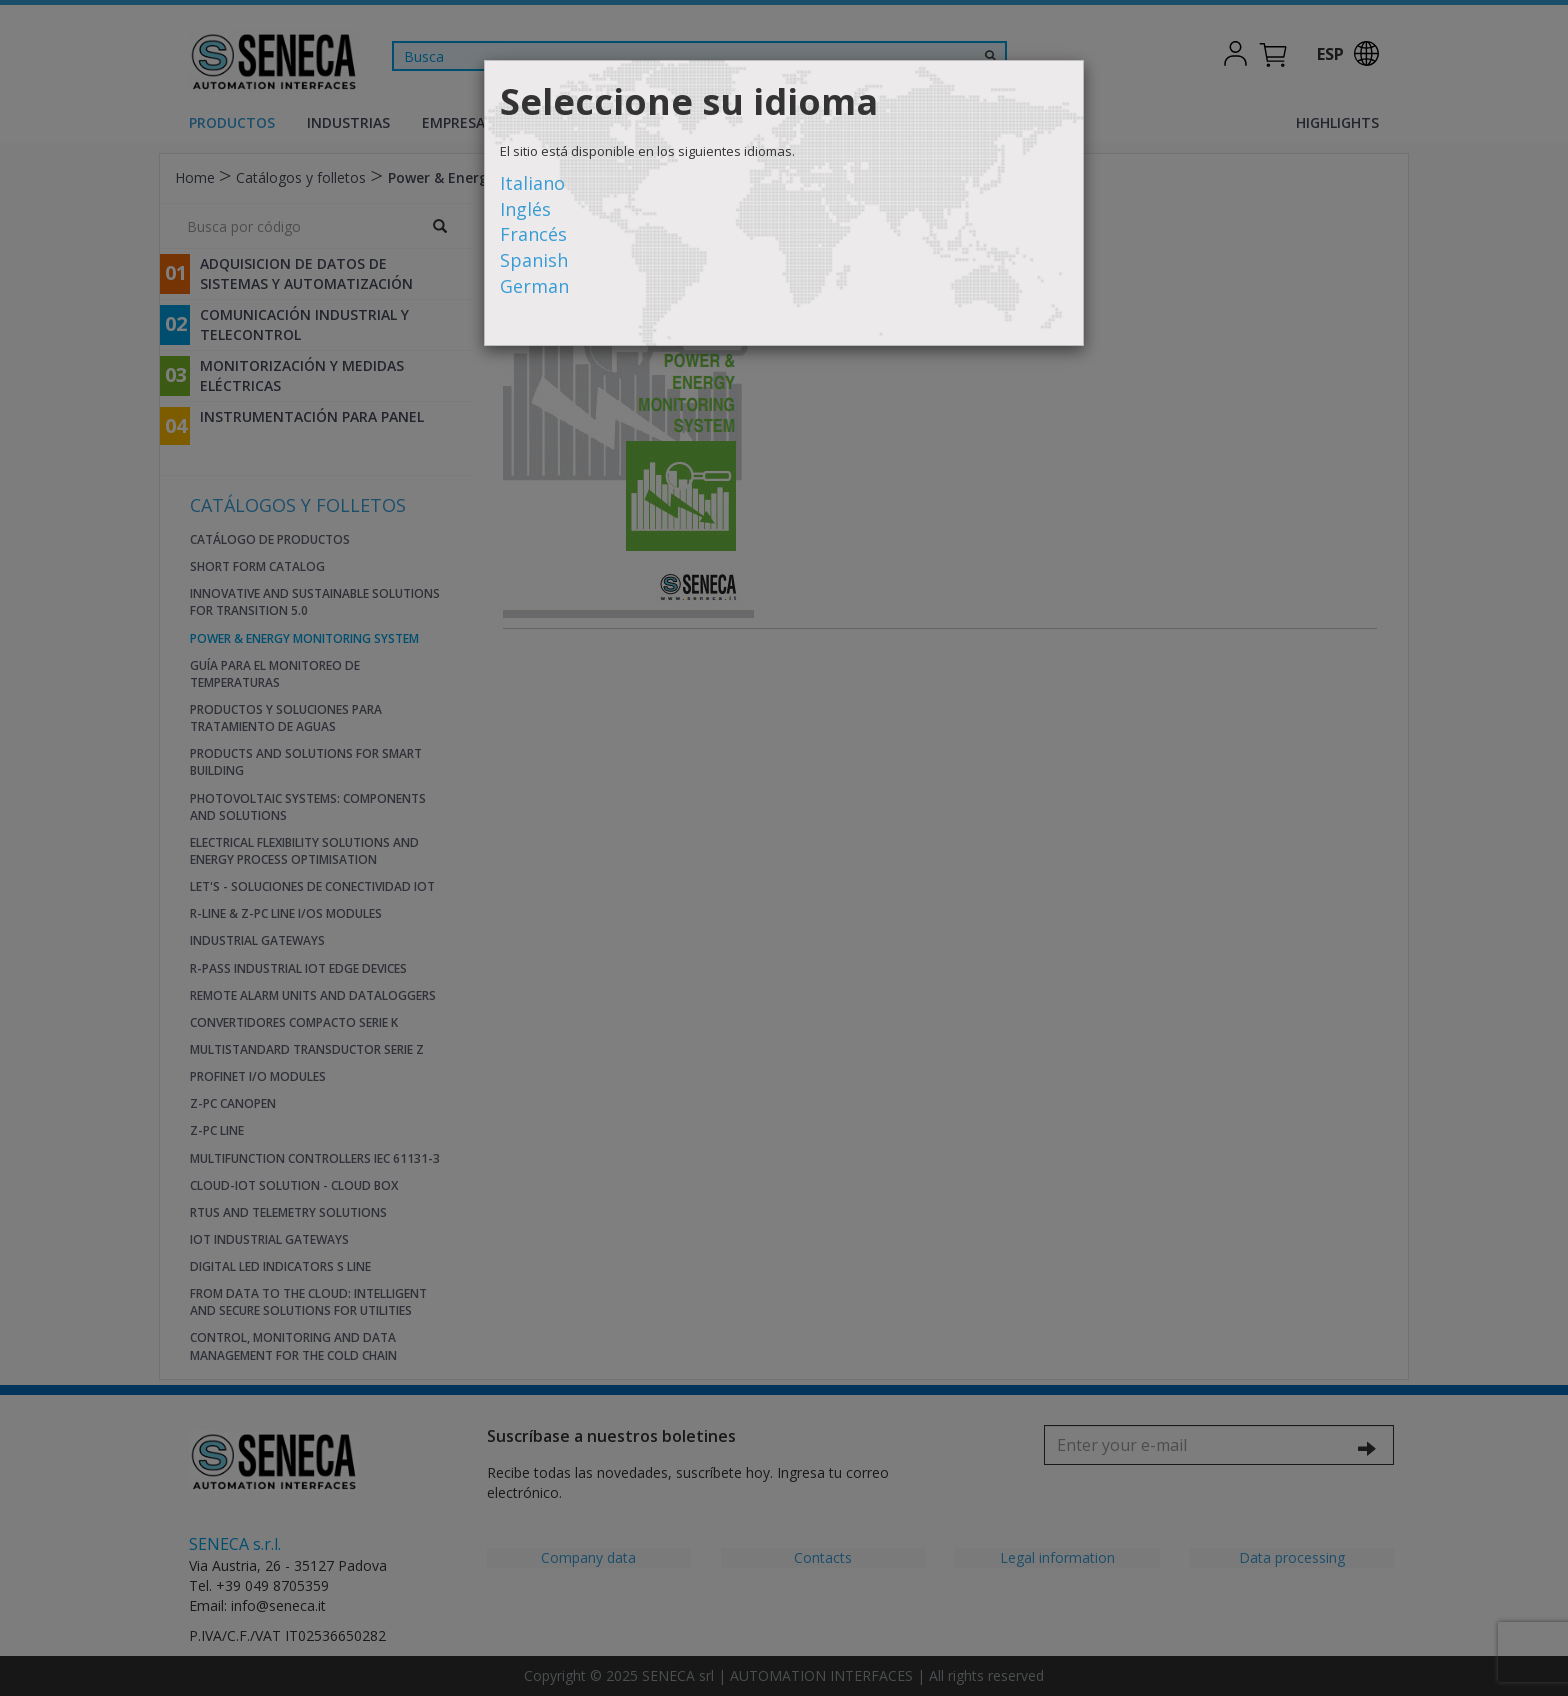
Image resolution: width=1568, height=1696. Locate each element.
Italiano (532, 183)
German (534, 286)
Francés (533, 234)
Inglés (525, 209)
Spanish (534, 260)
